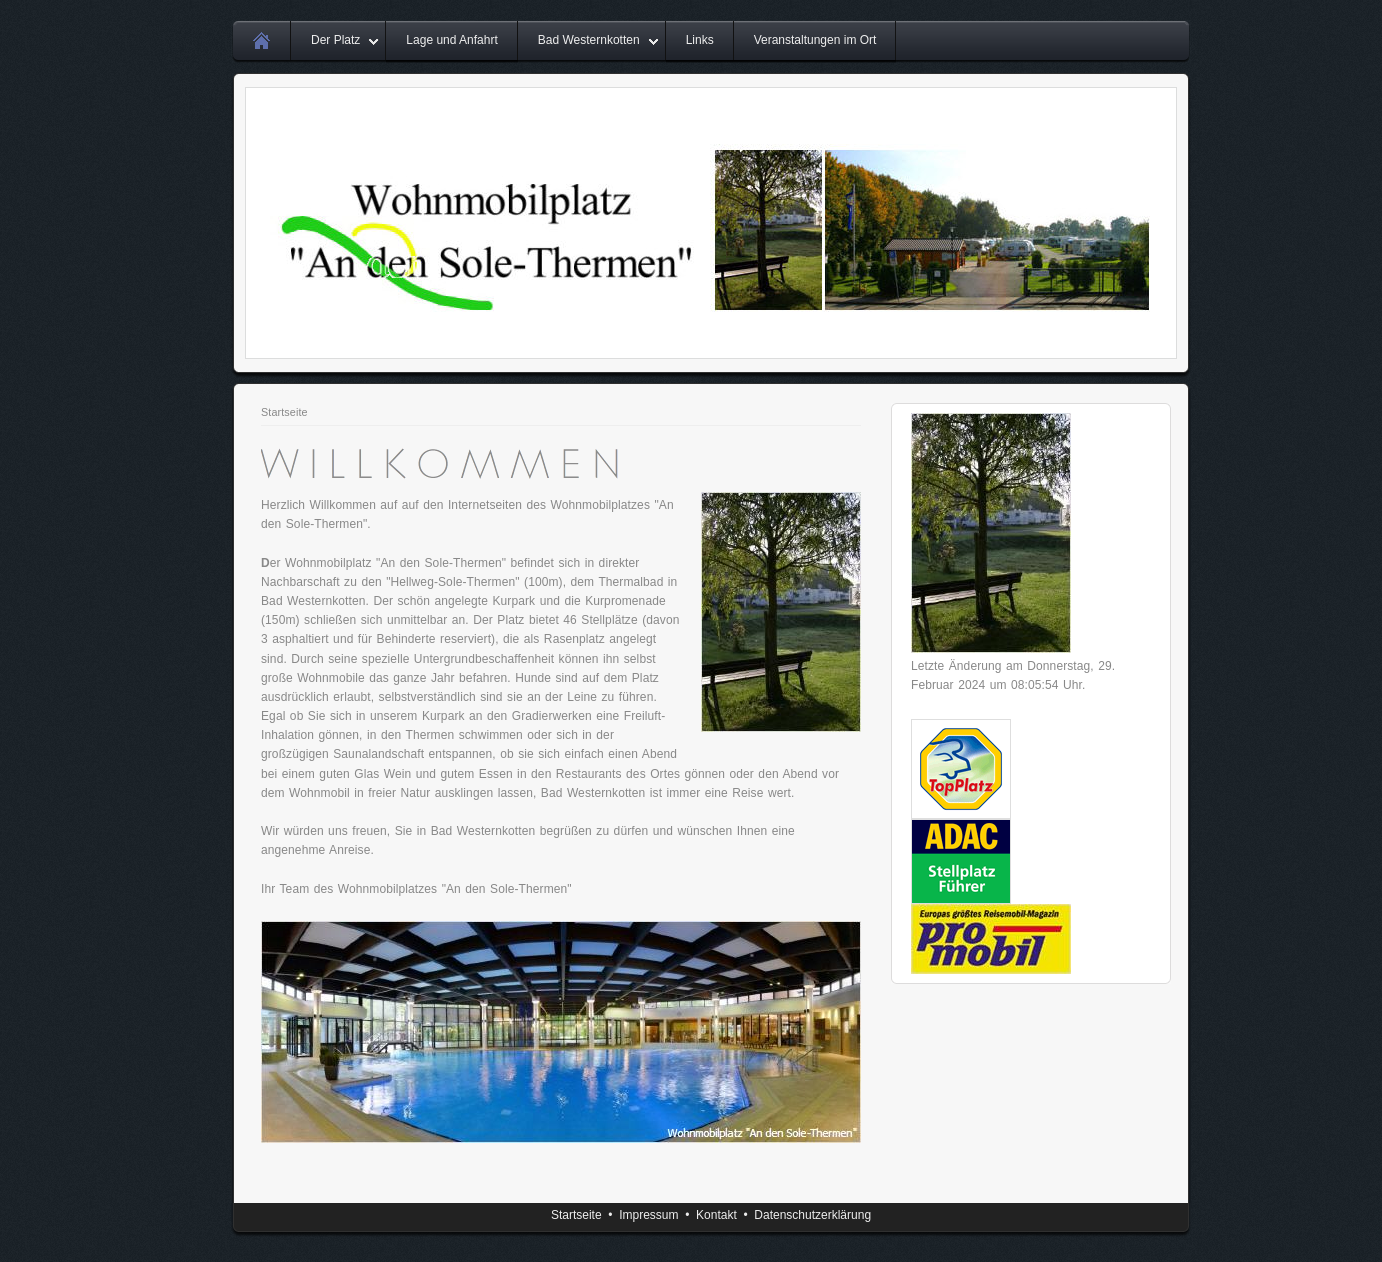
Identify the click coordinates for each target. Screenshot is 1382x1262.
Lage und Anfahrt (451, 40)
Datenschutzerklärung (812, 1215)
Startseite (284, 412)
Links (700, 40)
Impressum (648, 1215)
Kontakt (716, 1215)
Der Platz (335, 40)
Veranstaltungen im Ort (815, 40)
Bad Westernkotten (589, 40)
